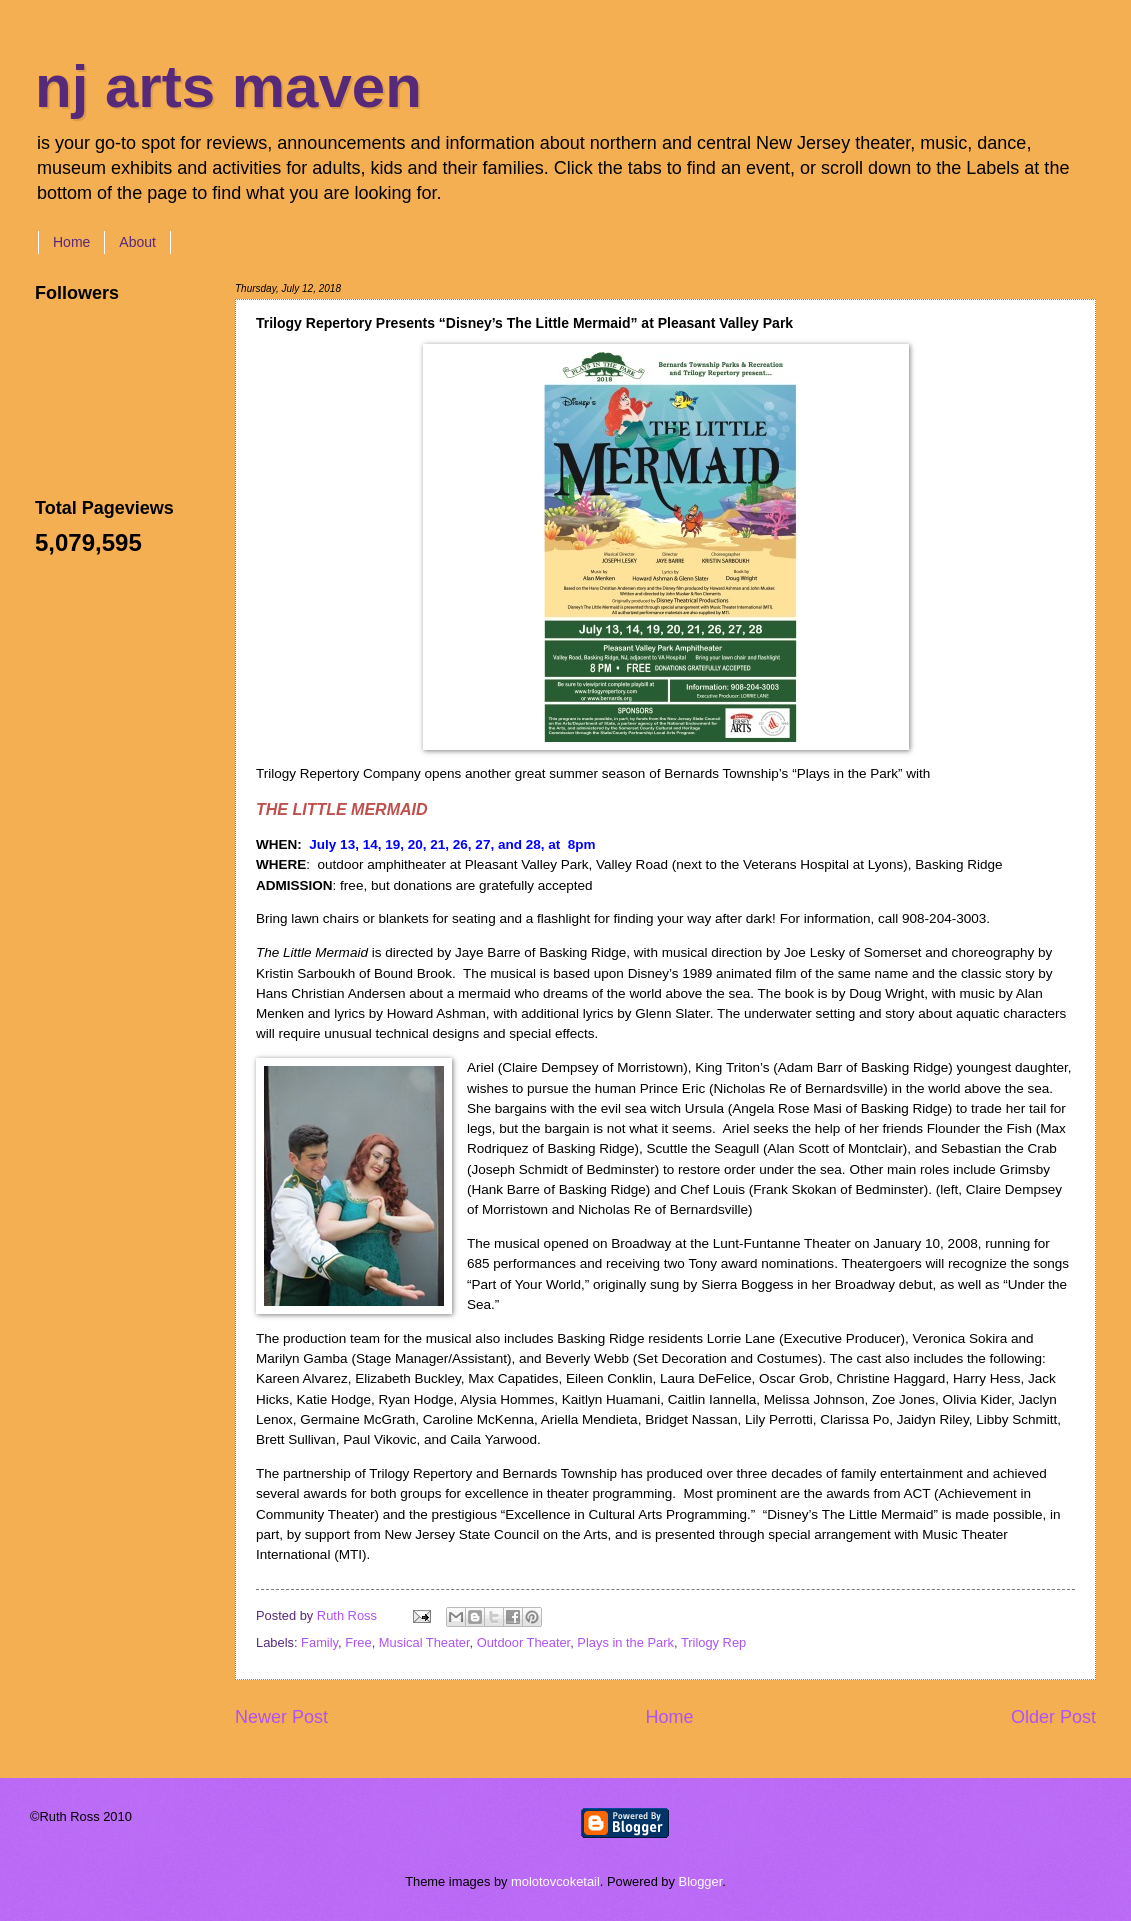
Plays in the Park (625, 1642)
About (137, 242)
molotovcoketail (555, 1881)
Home (71, 242)
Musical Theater (424, 1642)
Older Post (1053, 1717)
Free (358, 1642)
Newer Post (281, 1717)
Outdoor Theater (524, 1642)
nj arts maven (228, 86)
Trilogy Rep (713, 1642)
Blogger (701, 1881)
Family (319, 1642)
